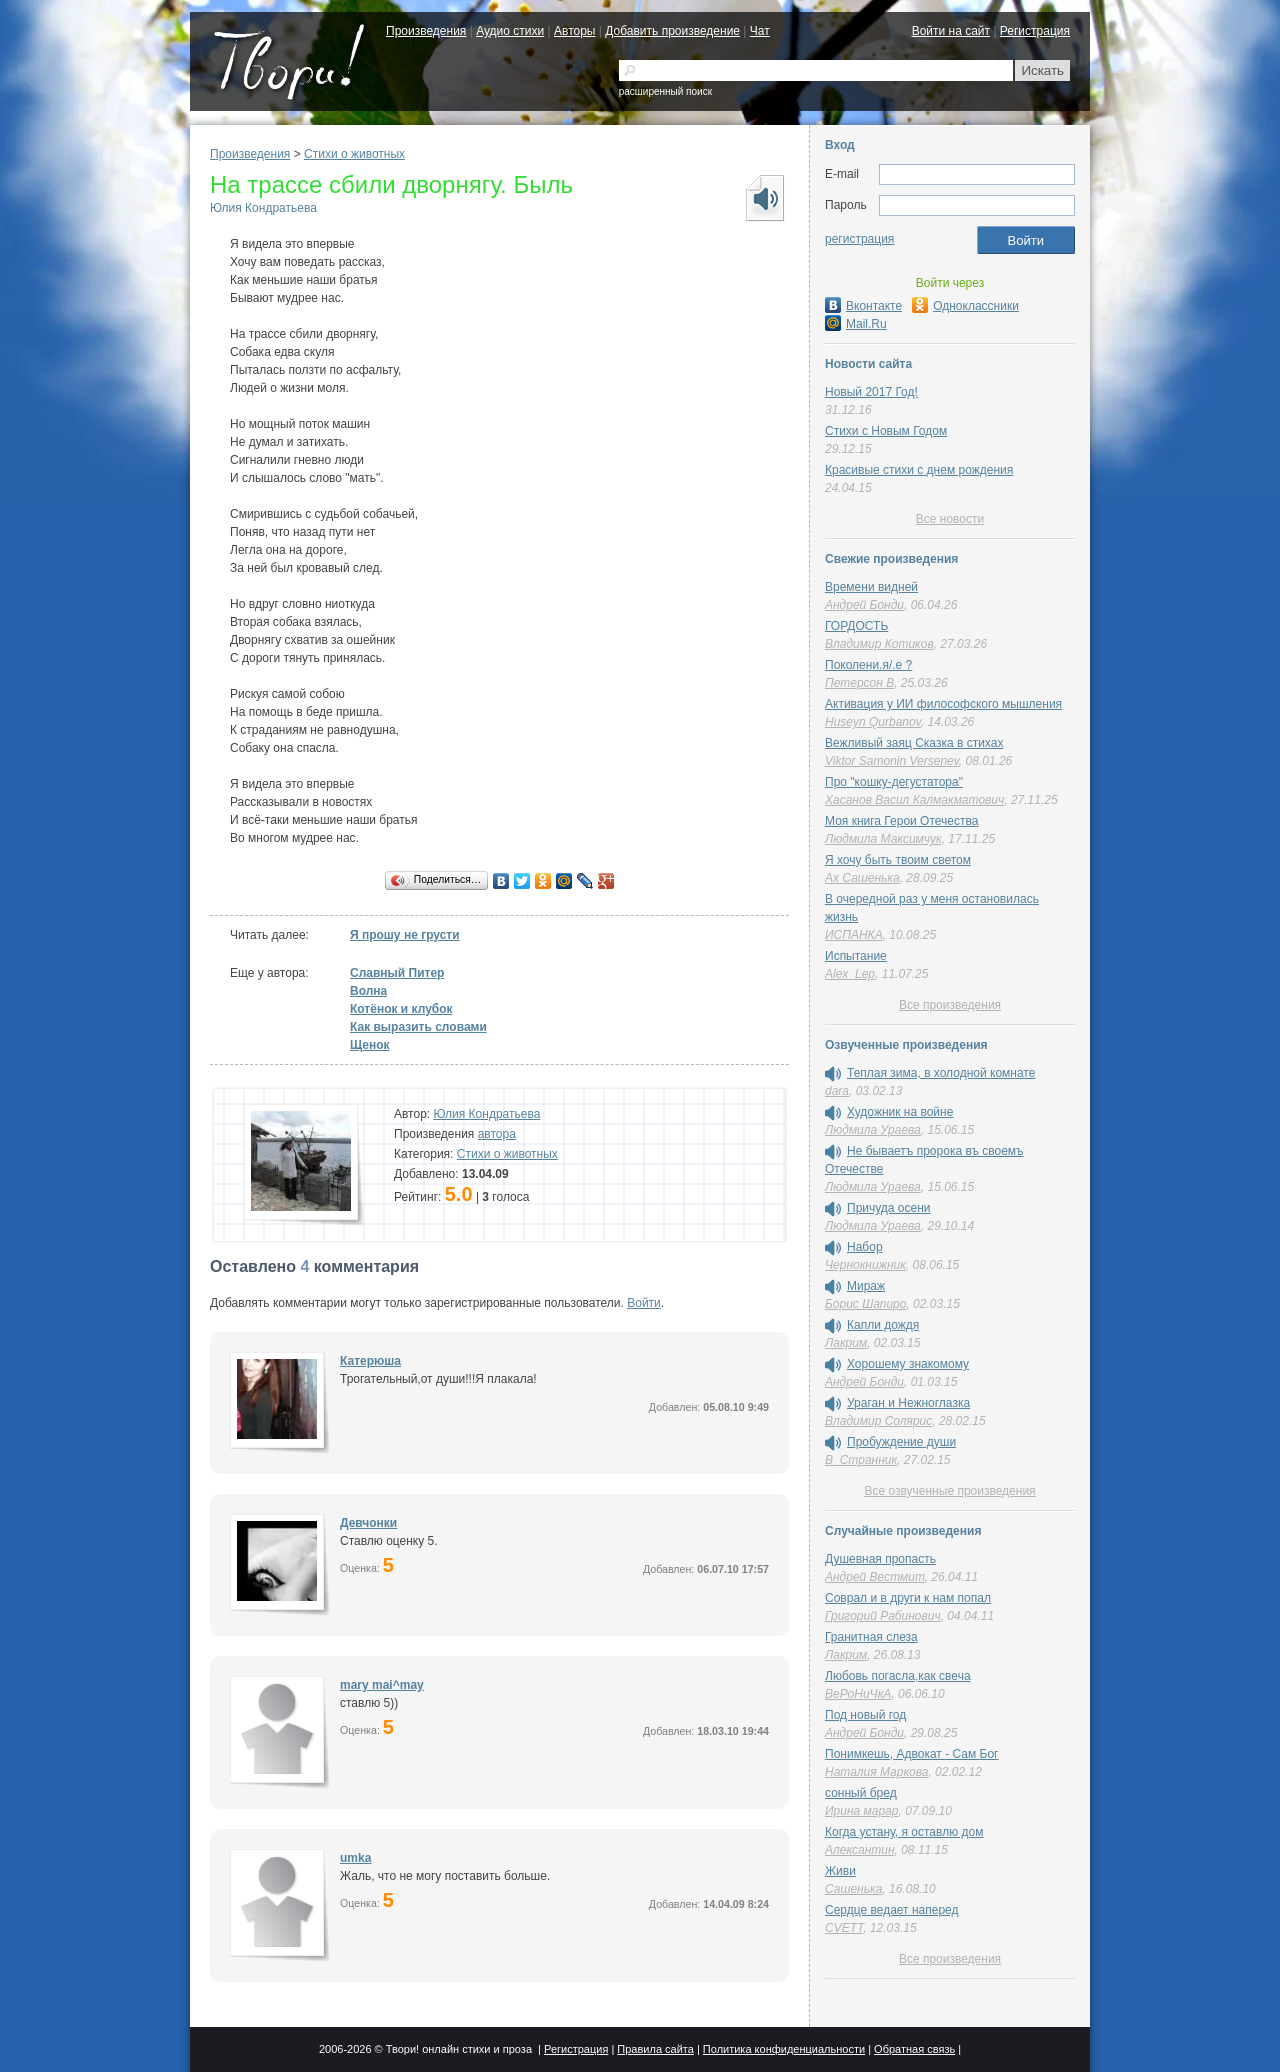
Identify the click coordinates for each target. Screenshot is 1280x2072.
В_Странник (861, 1460)
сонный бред (861, 1793)
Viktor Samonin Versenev (892, 761)
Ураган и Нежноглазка (908, 1403)
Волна (368, 991)
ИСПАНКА (854, 935)
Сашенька (853, 1889)
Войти (644, 1303)
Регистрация (1035, 31)
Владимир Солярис (878, 1421)
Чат (760, 31)
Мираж (866, 1286)
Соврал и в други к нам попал (908, 1598)
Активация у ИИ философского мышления (943, 704)
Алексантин (860, 1850)
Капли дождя (883, 1325)
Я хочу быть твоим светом (898, 860)
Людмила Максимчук (883, 839)
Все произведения (950, 1005)
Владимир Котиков (879, 644)
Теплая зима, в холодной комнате (941, 1073)
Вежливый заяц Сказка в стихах (914, 743)
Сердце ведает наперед (891, 1910)
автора (497, 1134)
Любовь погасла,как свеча (898, 1676)
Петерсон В (859, 683)
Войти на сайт (951, 31)
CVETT (844, 1928)
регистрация (859, 239)
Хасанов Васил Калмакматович (914, 800)
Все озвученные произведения (949, 1491)
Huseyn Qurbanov (873, 722)
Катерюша (370, 1361)
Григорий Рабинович (883, 1616)
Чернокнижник (865, 1265)
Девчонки (368, 1523)
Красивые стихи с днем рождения (919, 470)
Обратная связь (914, 2049)
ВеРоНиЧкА (858, 1694)
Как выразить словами (418, 1027)
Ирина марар (861, 1811)
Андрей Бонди (864, 605)
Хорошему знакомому (908, 1364)
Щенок (370, 1045)
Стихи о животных (354, 154)
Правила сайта (655, 2049)
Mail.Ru (856, 324)
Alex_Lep (850, 974)
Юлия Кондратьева (263, 208)
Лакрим (846, 1343)
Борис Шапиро (865, 1304)
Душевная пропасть (880, 1559)
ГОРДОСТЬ (856, 626)
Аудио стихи (510, 31)
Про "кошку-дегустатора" (894, 782)
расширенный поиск (665, 91)
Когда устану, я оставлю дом (904, 1832)
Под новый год (865, 1715)
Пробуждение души (901, 1442)
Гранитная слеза (871, 1637)
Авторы (574, 31)
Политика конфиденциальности (784, 2049)
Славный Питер (397, 973)
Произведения (426, 31)
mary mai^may (382, 1685)
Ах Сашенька (862, 878)
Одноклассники (965, 306)
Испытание (856, 956)
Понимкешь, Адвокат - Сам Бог (911, 1754)
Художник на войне (900, 1112)
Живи (840, 1871)
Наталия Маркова (876, 1772)
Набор (865, 1247)
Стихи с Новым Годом (886, 431)
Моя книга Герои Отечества (901, 821)
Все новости (950, 519)
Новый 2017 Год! (871, 392)
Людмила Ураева (873, 1130)
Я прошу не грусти (405, 935)
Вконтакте (863, 306)
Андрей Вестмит (875, 1577)
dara (837, 1091)
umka (355, 1858)
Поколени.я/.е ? (868, 665)
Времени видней (871, 587)
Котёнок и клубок (401, 1009)
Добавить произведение (672, 31)
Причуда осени (889, 1208)
